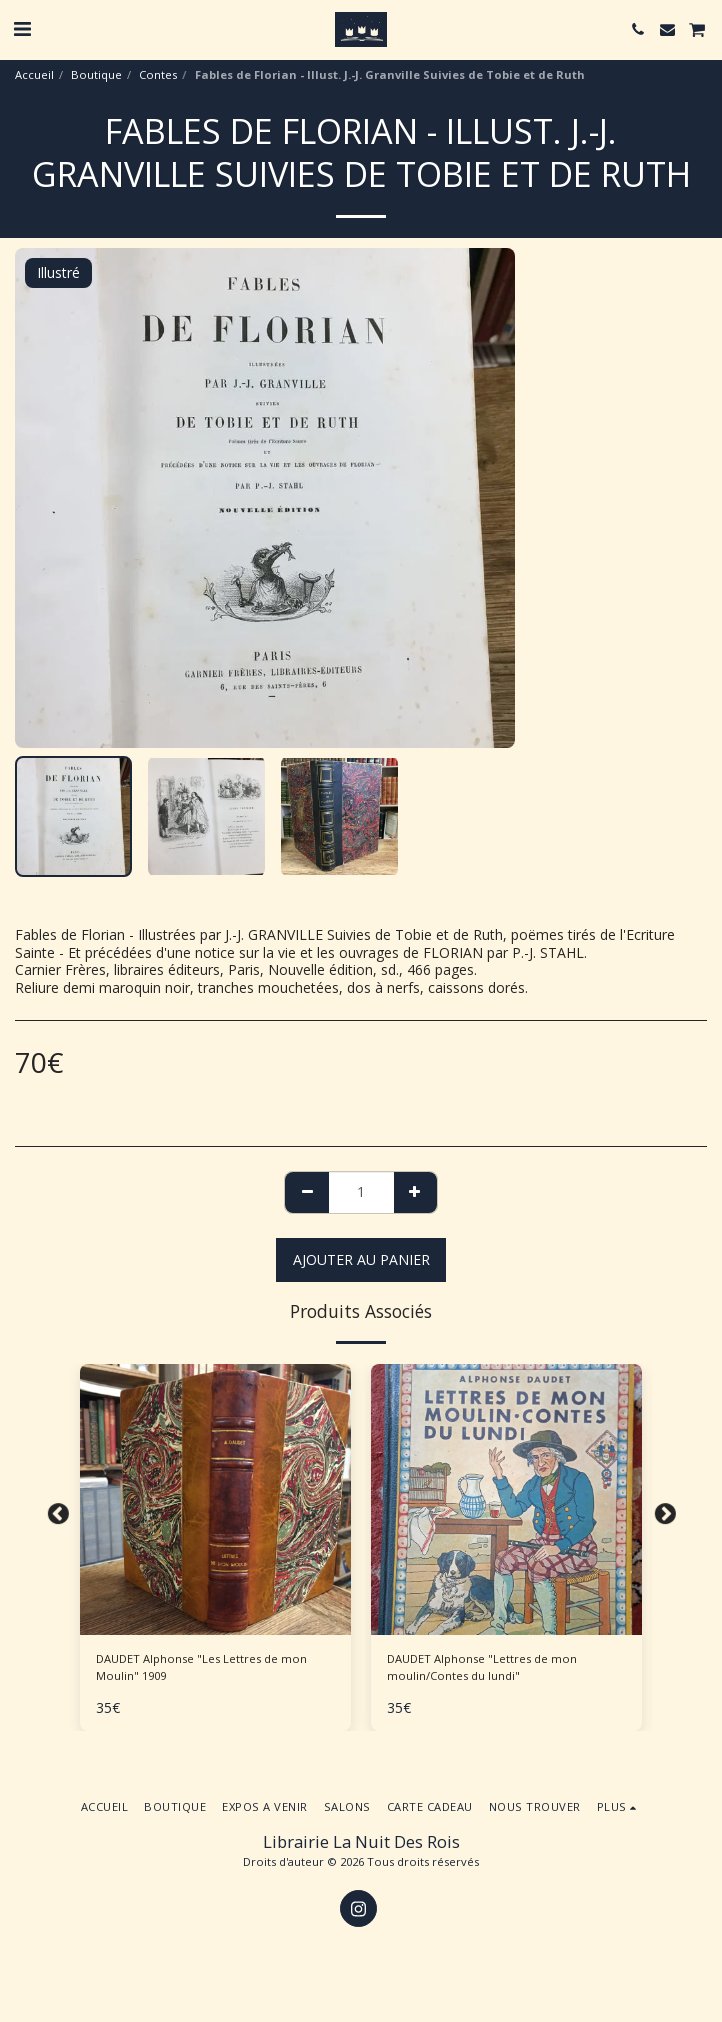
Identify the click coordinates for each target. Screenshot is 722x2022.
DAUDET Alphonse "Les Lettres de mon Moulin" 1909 (201, 1667)
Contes (158, 74)
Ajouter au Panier (361, 1259)
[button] (22, 28)
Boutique (96, 74)
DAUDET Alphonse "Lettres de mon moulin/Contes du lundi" (482, 1667)
